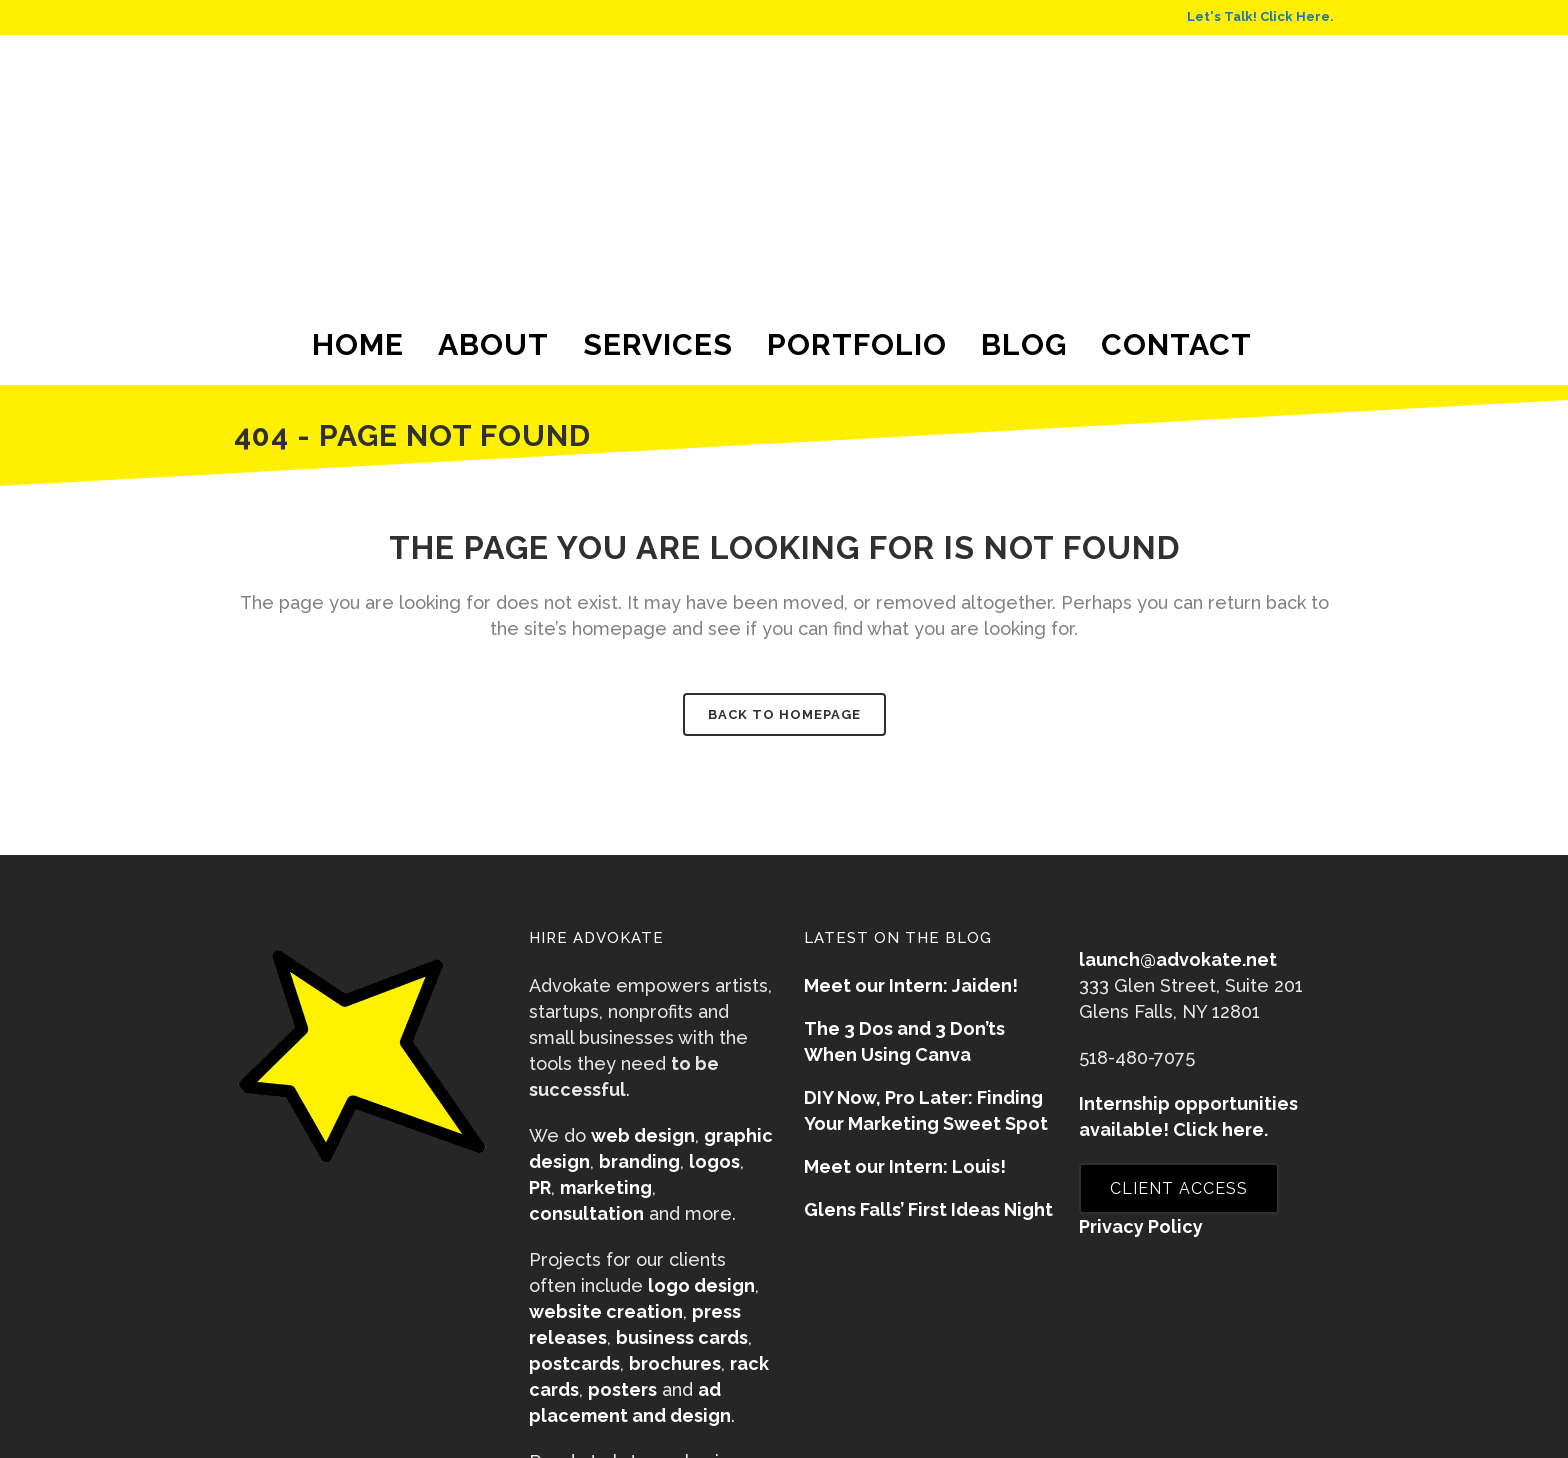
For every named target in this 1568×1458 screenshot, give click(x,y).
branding (639, 1161)
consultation (586, 1213)
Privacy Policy (1141, 1226)
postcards (574, 1363)
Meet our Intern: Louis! (905, 1166)
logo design (701, 1285)
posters (622, 1389)
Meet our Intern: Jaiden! (911, 985)
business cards (682, 1337)
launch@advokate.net (1178, 959)
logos (714, 1161)
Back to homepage (784, 714)
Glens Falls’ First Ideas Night (928, 1209)
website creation (606, 1311)
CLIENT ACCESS (1179, 1188)
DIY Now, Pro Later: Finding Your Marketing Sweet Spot (926, 1110)
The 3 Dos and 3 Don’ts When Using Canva (904, 1041)
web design (643, 1135)
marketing (606, 1187)
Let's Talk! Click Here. (1260, 16)
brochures (675, 1363)
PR (540, 1187)
